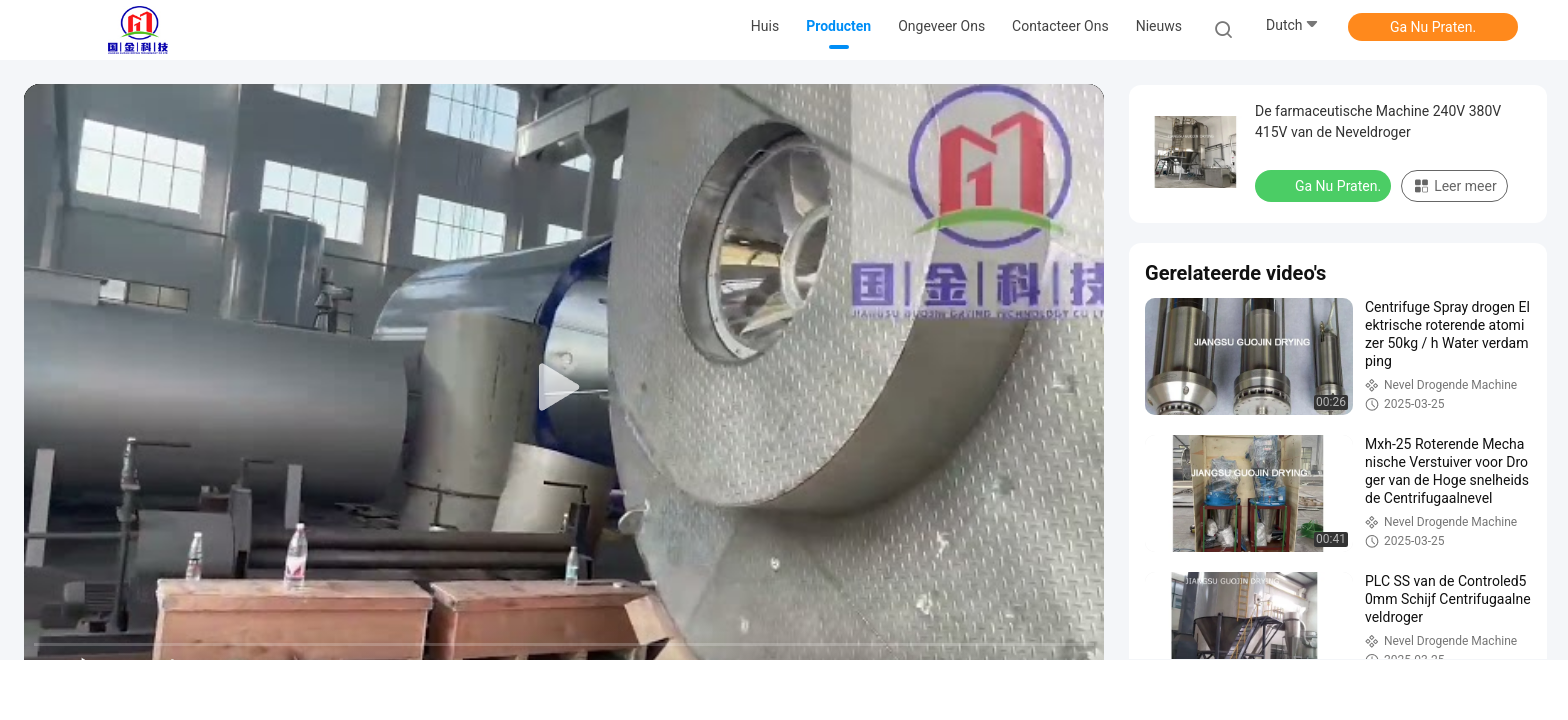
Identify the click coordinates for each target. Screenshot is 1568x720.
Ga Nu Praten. (1433, 27)
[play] (564, 388)
